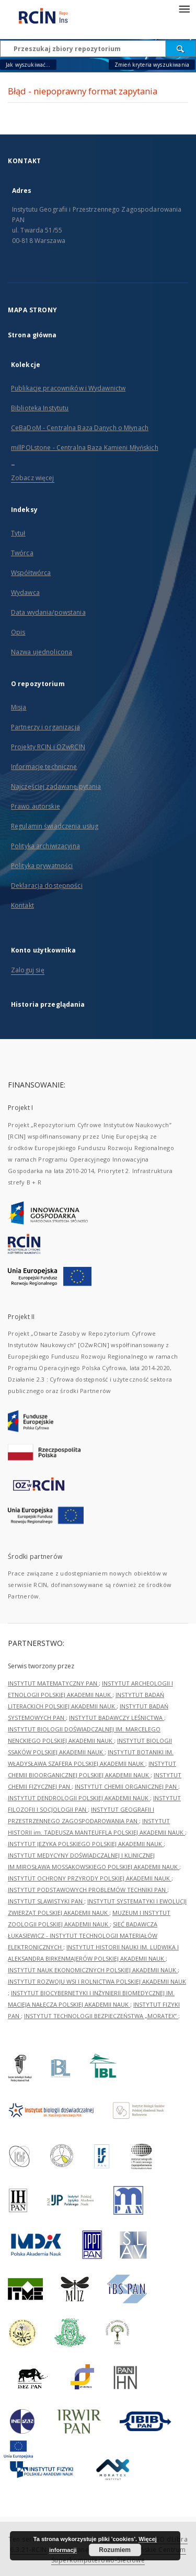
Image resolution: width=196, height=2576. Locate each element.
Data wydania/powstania (48, 612)
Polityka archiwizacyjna (45, 845)
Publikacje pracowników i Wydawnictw (68, 388)
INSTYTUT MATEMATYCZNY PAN (53, 1683)
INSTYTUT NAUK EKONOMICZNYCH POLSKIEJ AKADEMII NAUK (93, 1970)
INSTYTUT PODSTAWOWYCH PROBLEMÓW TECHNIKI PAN (87, 1890)
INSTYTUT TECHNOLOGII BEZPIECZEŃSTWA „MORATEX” (101, 2016)
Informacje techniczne (44, 766)
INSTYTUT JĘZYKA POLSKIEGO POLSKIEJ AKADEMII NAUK (86, 1844)
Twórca (22, 552)
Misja (19, 707)
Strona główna (32, 335)
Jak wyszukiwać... (28, 64)
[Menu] (184, 8)
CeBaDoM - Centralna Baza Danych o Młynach (79, 427)
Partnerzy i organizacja (45, 727)
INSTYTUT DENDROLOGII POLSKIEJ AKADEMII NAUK (79, 1798)
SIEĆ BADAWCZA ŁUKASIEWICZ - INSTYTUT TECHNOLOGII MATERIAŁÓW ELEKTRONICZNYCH (82, 1935)
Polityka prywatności (42, 865)
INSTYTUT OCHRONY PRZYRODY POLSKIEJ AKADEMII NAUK (89, 1878)
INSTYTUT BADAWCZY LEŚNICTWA (116, 1718)
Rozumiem (115, 2550)
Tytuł (18, 533)
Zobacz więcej (32, 477)
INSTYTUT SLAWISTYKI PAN (46, 1901)
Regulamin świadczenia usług (54, 826)
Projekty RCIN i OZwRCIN (48, 746)
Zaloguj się (27, 970)
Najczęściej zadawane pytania (56, 786)
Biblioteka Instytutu (39, 408)
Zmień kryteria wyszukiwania (151, 64)
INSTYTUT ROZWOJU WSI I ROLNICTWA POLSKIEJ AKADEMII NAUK (97, 1981)
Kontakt (22, 905)
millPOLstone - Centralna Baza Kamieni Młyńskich (84, 447)
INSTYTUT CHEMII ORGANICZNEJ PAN (126, 1786)
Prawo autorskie (35, 806)
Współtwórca (31, 572)
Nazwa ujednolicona (41, 652)
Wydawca (25, 592)
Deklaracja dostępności (47, 885)
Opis (18, 632)
